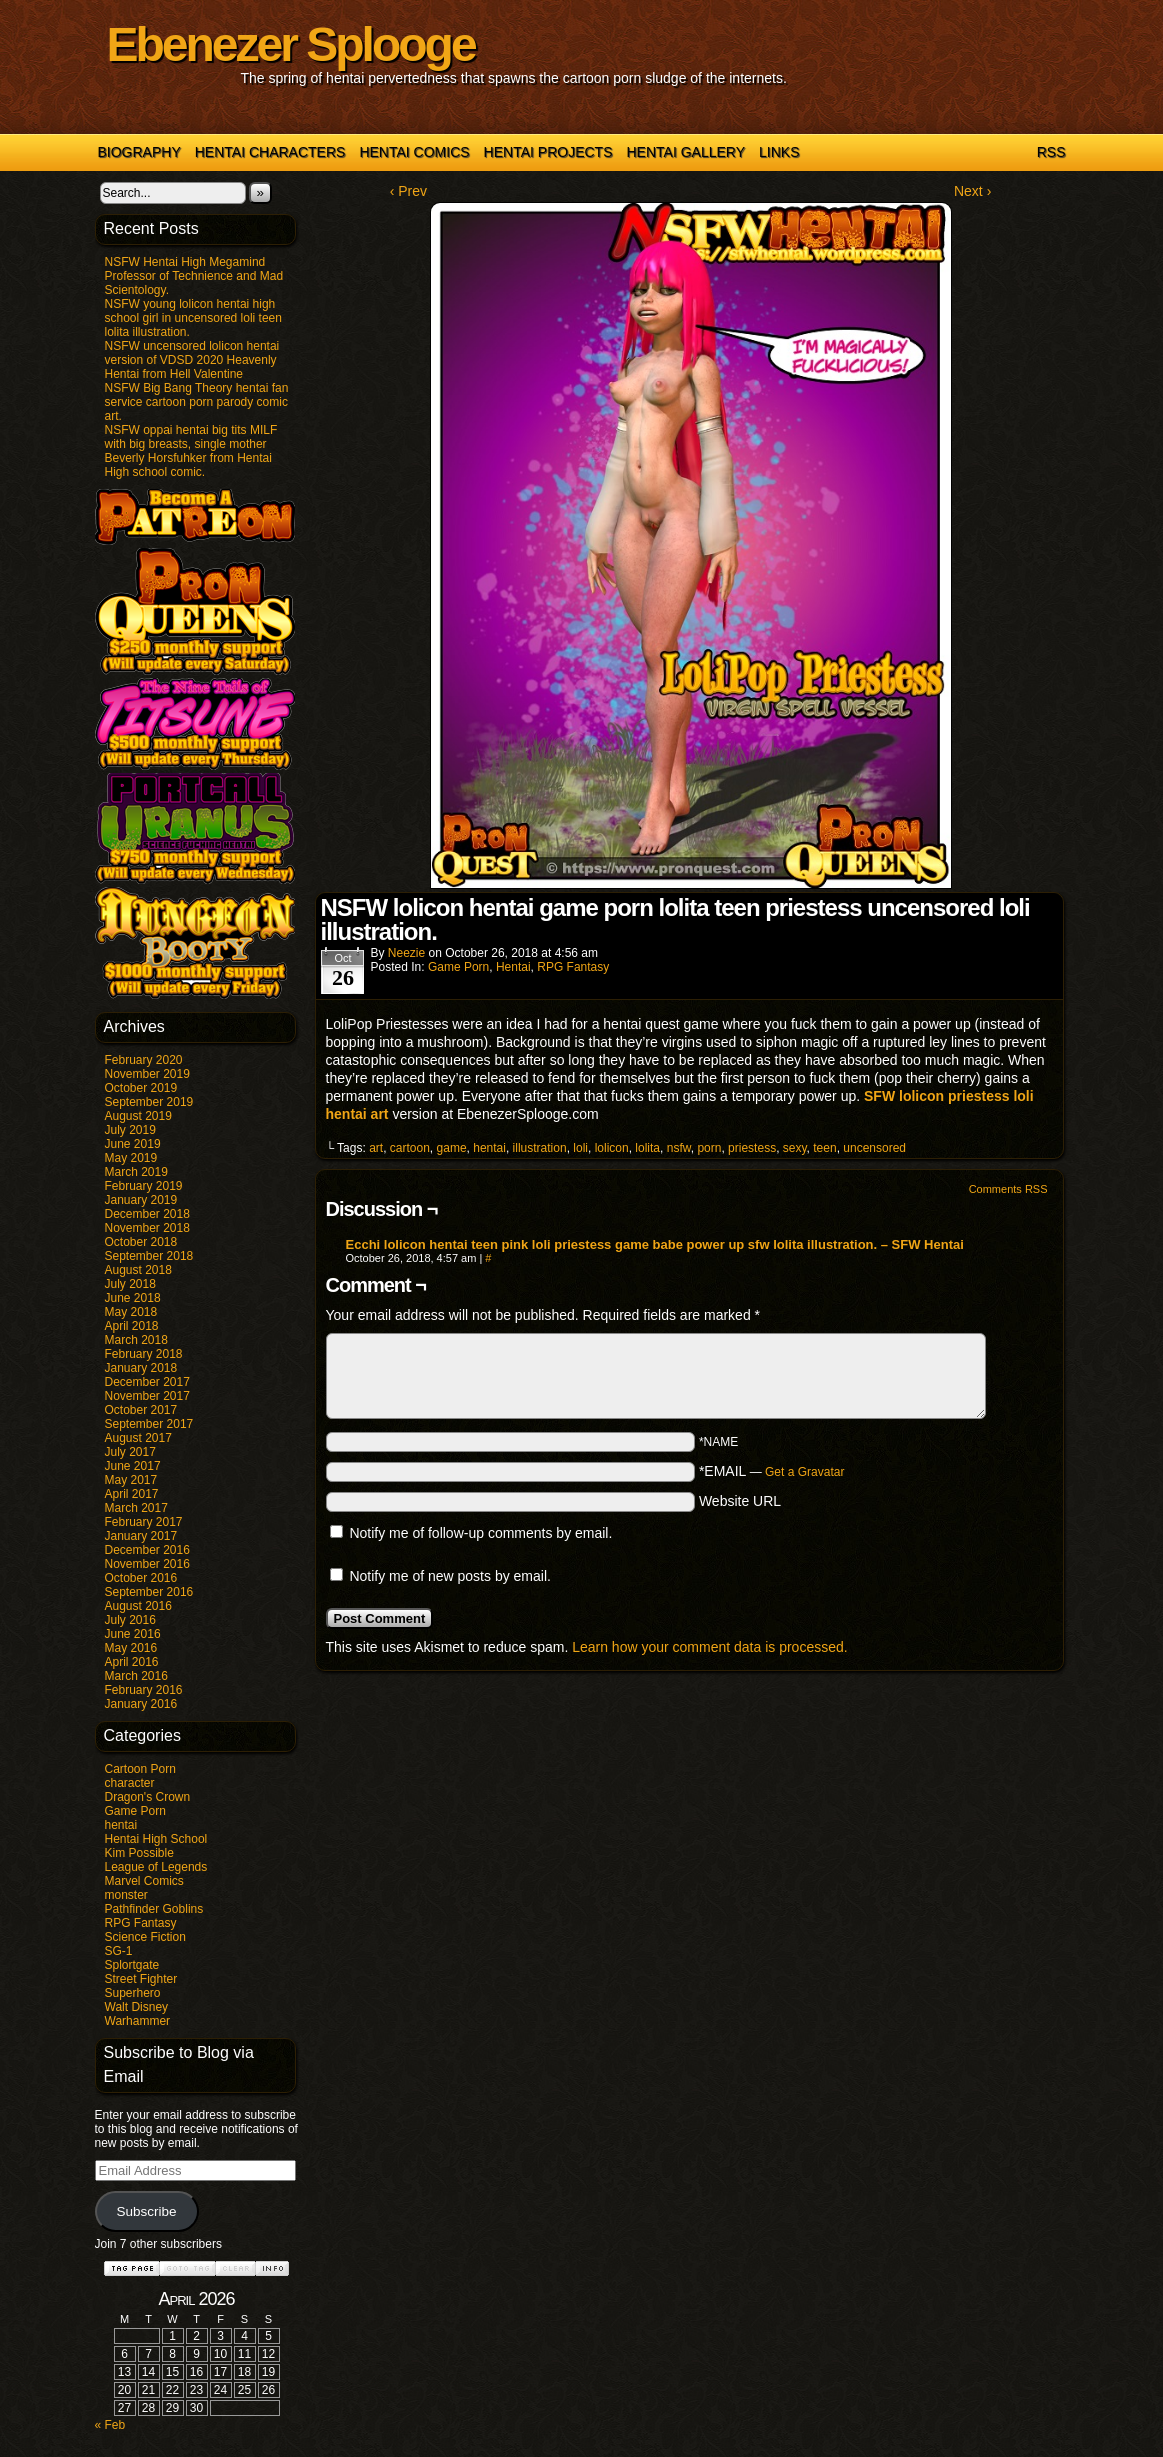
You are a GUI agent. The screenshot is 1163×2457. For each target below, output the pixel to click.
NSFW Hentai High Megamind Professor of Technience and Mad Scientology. (194, 276)
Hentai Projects (548, 152)
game (452, 1148)
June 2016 (133, 1634)
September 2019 (149, 1102)
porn (709, 1148)
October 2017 (141, 1410)
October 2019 (141, 1088)
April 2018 (132, 1326)
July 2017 (130, 1452)
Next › (972, 191)
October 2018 (141, 1242)
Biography (139, 152)
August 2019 (138, 1116)
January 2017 (141, 1536)
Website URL (740, 1501)
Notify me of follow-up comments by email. (480, 1533)
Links (779, 152)
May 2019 (131, 1158)
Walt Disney (137, 2007)
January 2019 (141, 1200)
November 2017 (147, 1396)
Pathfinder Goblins (154, 1909)
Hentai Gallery (685, 152)
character (130, 1783)
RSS (1051, 152)
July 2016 (130, 1620)
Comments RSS (1008, 1189)
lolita (647, 1148)
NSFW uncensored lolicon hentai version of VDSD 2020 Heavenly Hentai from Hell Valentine (192, 360)
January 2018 (141, 1368)
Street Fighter (141, 1979)
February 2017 (144, 1522)
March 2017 (136, 1508)
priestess (752, 1148)
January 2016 (141, 1704)
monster (126, 1895)
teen (824, 1148)
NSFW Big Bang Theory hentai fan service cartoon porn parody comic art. (197, 402)
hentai (121, 1825)
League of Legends (156, 1867)
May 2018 (131, 1312)
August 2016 (138, 1606)
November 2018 (147, 1228)
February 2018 (144, 1354)
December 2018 (147, 1214)
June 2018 (133, 1298)
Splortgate (132, 1965)
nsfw (679, 1148)
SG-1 (119, 1951)
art (376, 1148)
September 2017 (149, 1424)
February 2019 (144, 1186)
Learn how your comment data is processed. (709, 1647)
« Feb (110, 2425)
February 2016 (144, 1690)
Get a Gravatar (804, 1472)
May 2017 (131, 1480)
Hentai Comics (414, 152)
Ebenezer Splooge (291, 44)
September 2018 (149, 1256)
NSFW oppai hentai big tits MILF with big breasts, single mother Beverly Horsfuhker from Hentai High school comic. (191, 451)
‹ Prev (408, 191)
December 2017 (147, 1382)
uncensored (874, 1148)
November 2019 (147, 1074)
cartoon (410, 1148)
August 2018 (138, 1270)
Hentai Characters (270, 152)
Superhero (133, 1993)
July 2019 (130, 1130)
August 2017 (138, 1438)
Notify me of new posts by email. (450, 1576)
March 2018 (136, 1340)
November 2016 (147, 1564)
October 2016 (141, 1578)
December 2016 (147, 1550)
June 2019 (133, 1144)
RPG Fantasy (141, 1923)
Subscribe (146, 2211)
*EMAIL (772, 1471)
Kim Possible (139, 1853)
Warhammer (138, 2021)
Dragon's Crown (148, 1797)
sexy (795, 1148)
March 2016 (136, 1676)
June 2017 (133, 1466)
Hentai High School (156, 1839)
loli (580, 1148)
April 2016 (132, 1662)
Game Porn (135, 1811)
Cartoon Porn (140, 1769)
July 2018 (130, 1284)
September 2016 (149, 1592)
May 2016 (131, 1648)
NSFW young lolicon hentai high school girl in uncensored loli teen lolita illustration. (193, 318)
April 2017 (132, 1494)
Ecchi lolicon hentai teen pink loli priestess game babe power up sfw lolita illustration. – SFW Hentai (655, 1244)
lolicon (612, 1148)
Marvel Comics (144, 1881)
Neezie (406, 953)
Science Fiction (145, 1937)
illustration (540, 1148)
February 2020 (144, 1060)
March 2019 (136, 1172)
